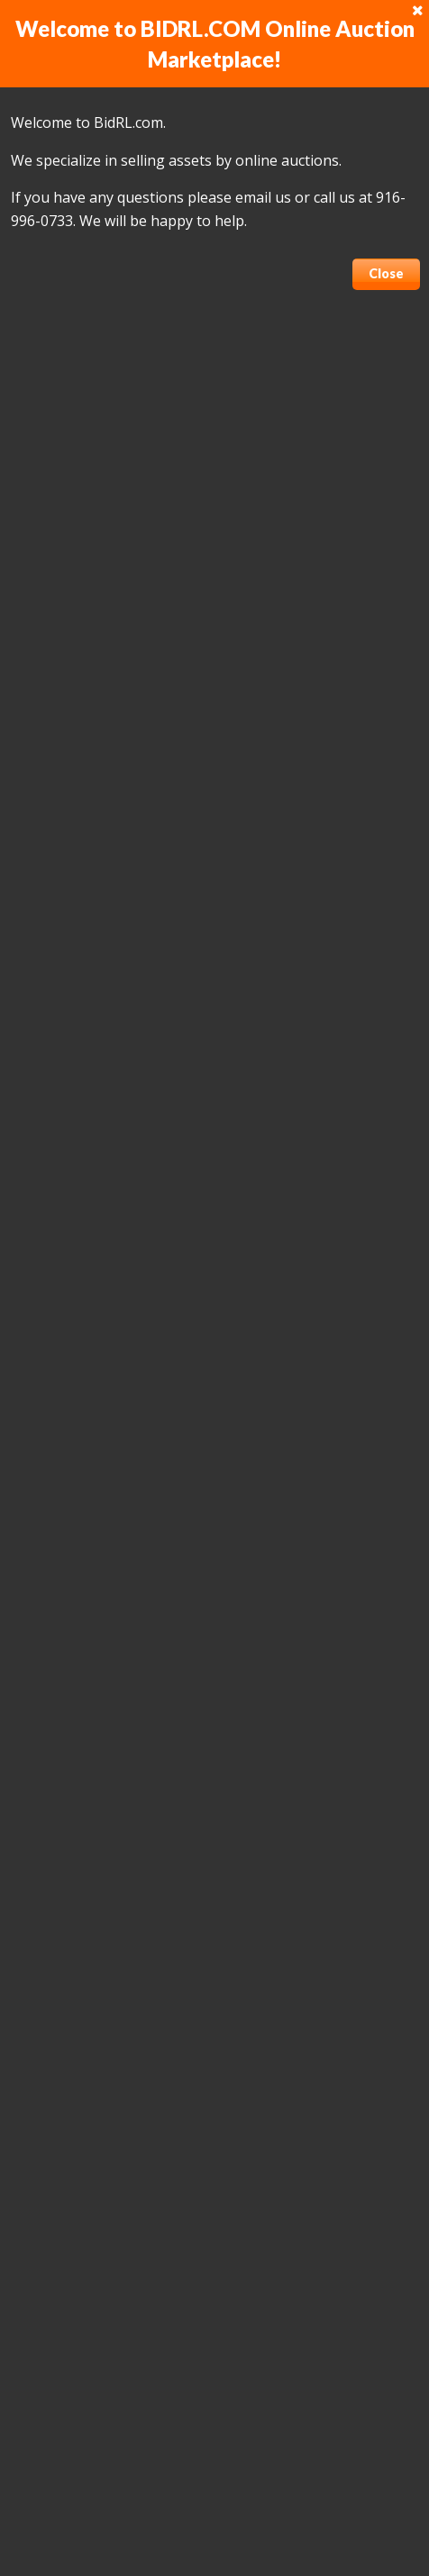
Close (386, 273)
